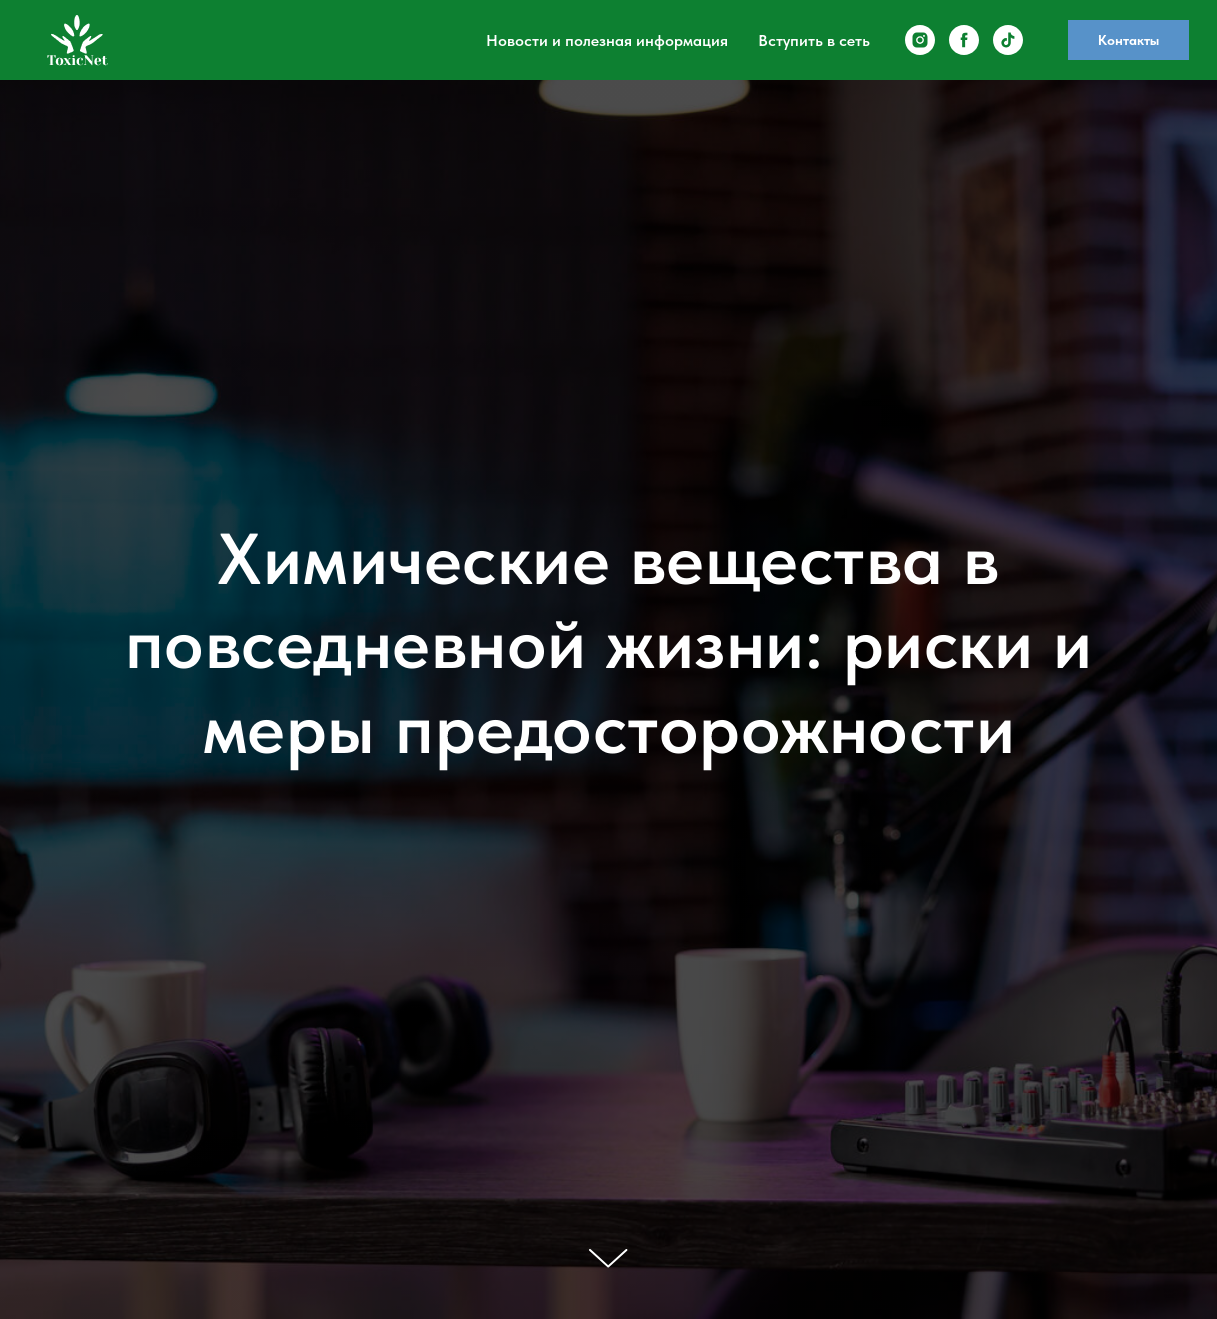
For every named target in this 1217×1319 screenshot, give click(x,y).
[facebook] (964, 40)
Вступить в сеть (814, 40)
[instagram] (920, 40)
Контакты (1128, 40)
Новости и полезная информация (607, 40)
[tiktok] (1008, 40)
